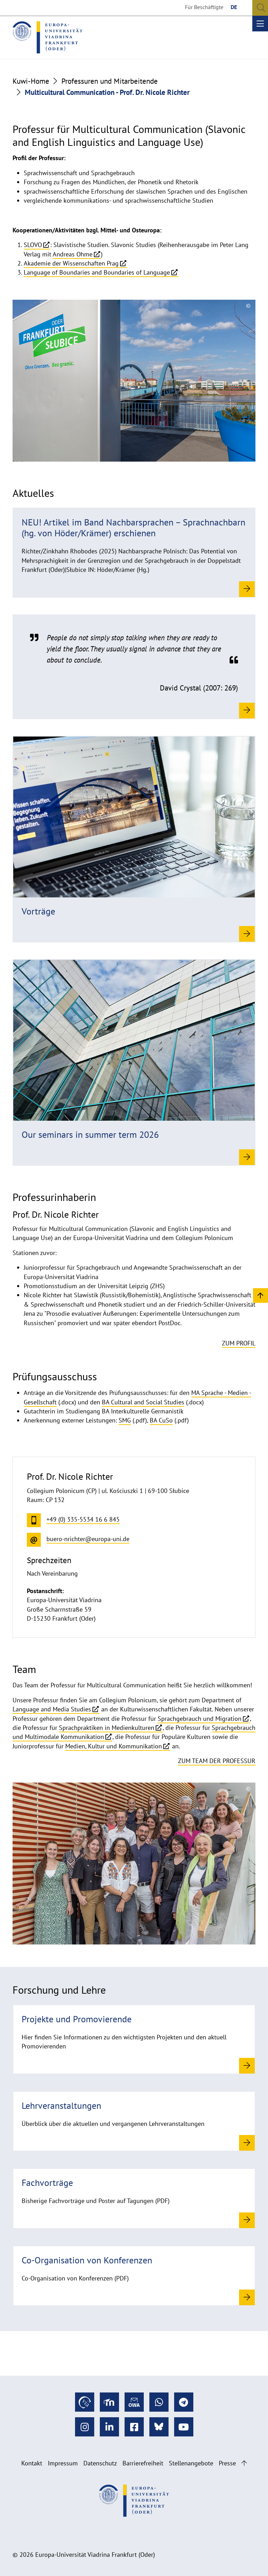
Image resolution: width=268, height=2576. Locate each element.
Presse (227, 2463)
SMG (125, 1420)
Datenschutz (100, 2463)
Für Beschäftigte (204, 6)
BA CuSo (161, 1420)
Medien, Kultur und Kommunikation (113, 1746)
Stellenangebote (191, 2463)
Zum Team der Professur (216, 1761)
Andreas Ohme (72, 254)
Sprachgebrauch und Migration (199, 1719)
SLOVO (33, 245)
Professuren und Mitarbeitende (109, 81)
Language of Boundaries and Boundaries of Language (97, 272)
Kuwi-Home (31, 81)
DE (234, 6)
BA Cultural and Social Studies (143, 1402)
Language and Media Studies (52, 1709)
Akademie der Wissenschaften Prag (71, 263)
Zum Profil (238, 1343)
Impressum (63, 2463)
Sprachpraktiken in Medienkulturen (106, 1728)
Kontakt (31, 2463)
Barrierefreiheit (142, 2463)
